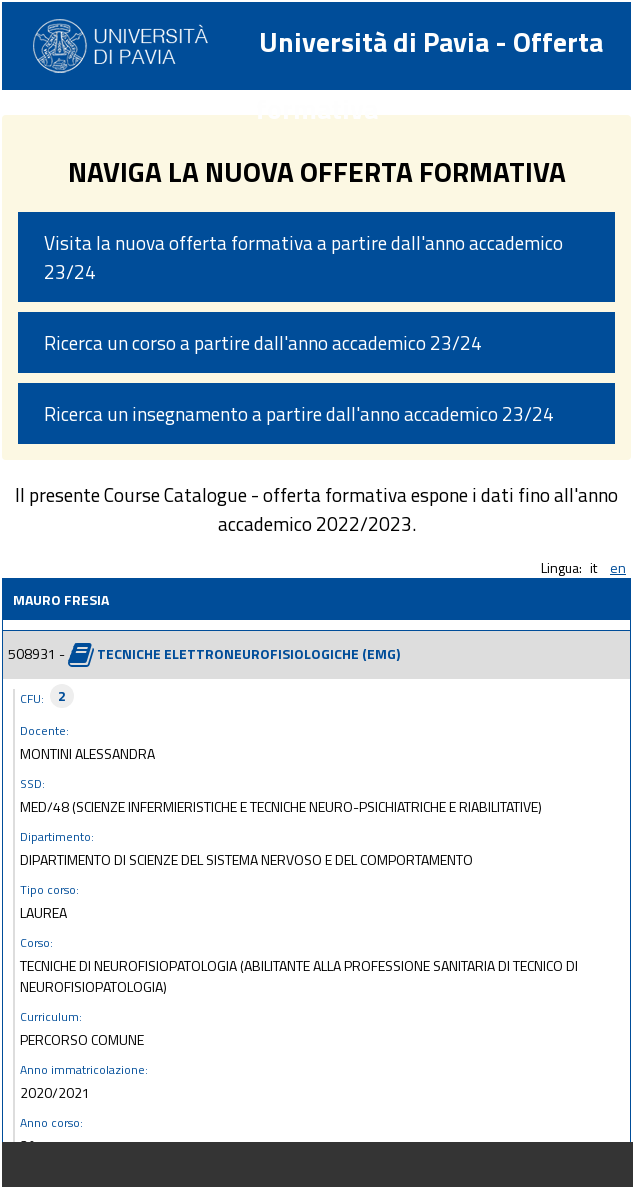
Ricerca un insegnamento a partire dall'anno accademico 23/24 (299, 413)
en (618, 567)
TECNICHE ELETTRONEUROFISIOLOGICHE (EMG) (248, 652)
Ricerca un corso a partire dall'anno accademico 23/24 (263, 342)
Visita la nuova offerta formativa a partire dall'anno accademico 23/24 (303, 257)
